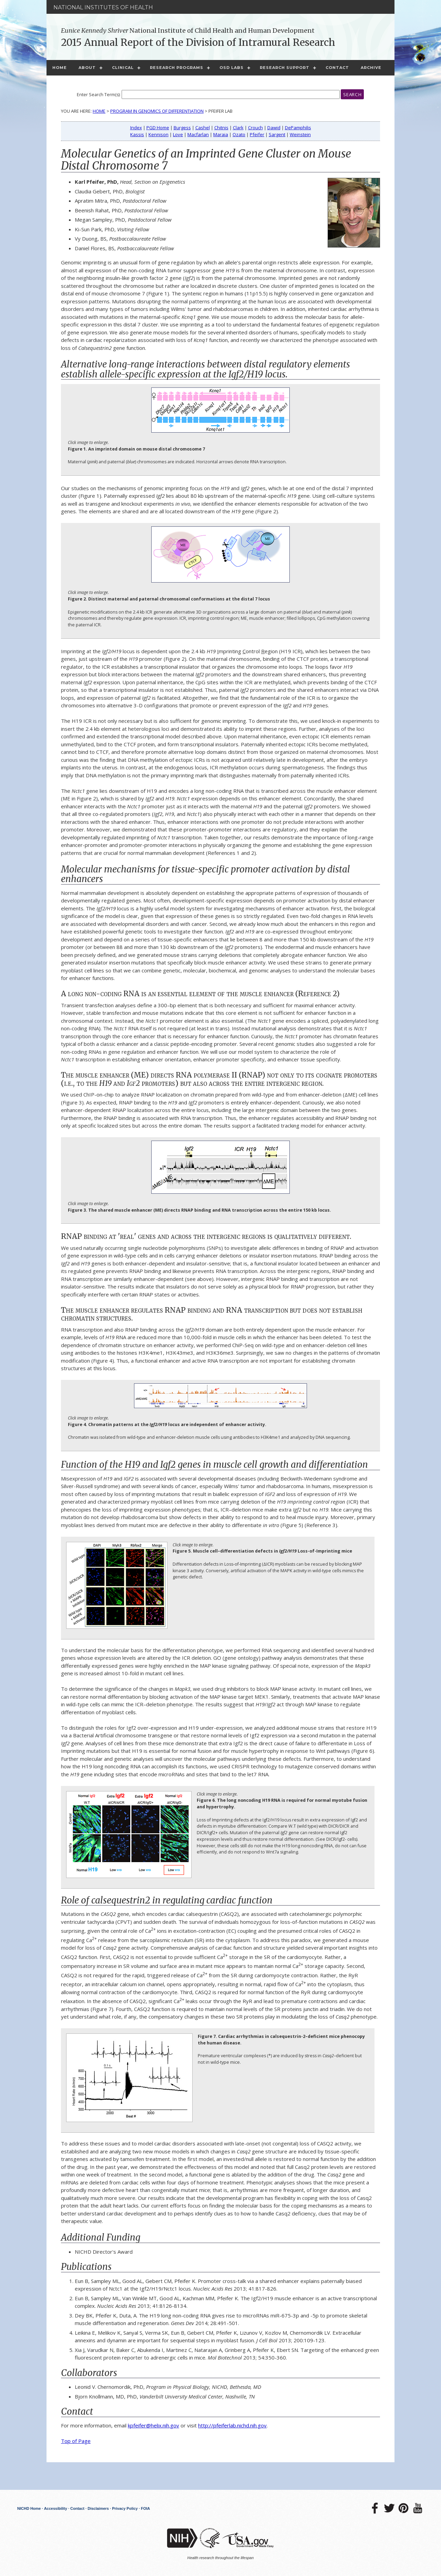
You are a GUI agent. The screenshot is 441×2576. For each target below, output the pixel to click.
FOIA (145, 2508)
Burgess (182, 127)
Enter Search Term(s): (99, 95)
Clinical (123, 67)
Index (136, 127)
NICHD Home (29, 2508)
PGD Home (157, 127)
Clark (238, 127)
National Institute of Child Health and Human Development (188, 30)
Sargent (277, 134)
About (87, 67)
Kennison (158, 134)
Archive (371, 67)
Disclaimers (98, 2508)
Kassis (137, 134)
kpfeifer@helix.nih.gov (153, 2425)
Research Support (284, 67)
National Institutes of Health (103, 7)
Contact (337, 67)
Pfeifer (257, 134)
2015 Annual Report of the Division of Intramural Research (198, 42)
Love (178, 134)
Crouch (255, 127)
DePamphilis (298, 127)
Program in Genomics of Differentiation (157, 111)
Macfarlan (198, 134)
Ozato (239, 134)
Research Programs (176, 67)
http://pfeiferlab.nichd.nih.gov (232, 2425)
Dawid (273, 127)
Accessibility (55, 2508)
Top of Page (76, 2440)
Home (59, 67)
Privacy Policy (125, 2508)
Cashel (202, 127)
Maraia (220, 134)
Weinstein (300, 134)
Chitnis (221, 127)
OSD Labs (231, 67)
